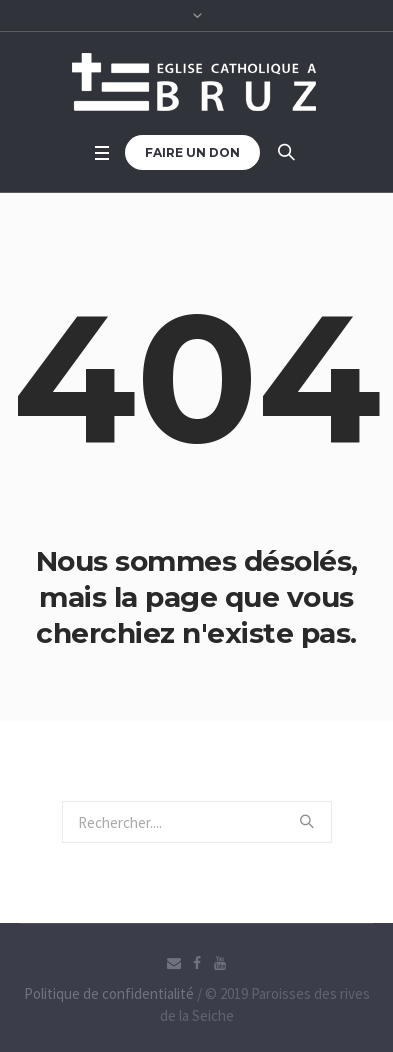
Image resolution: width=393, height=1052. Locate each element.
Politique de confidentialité (109, 993)
